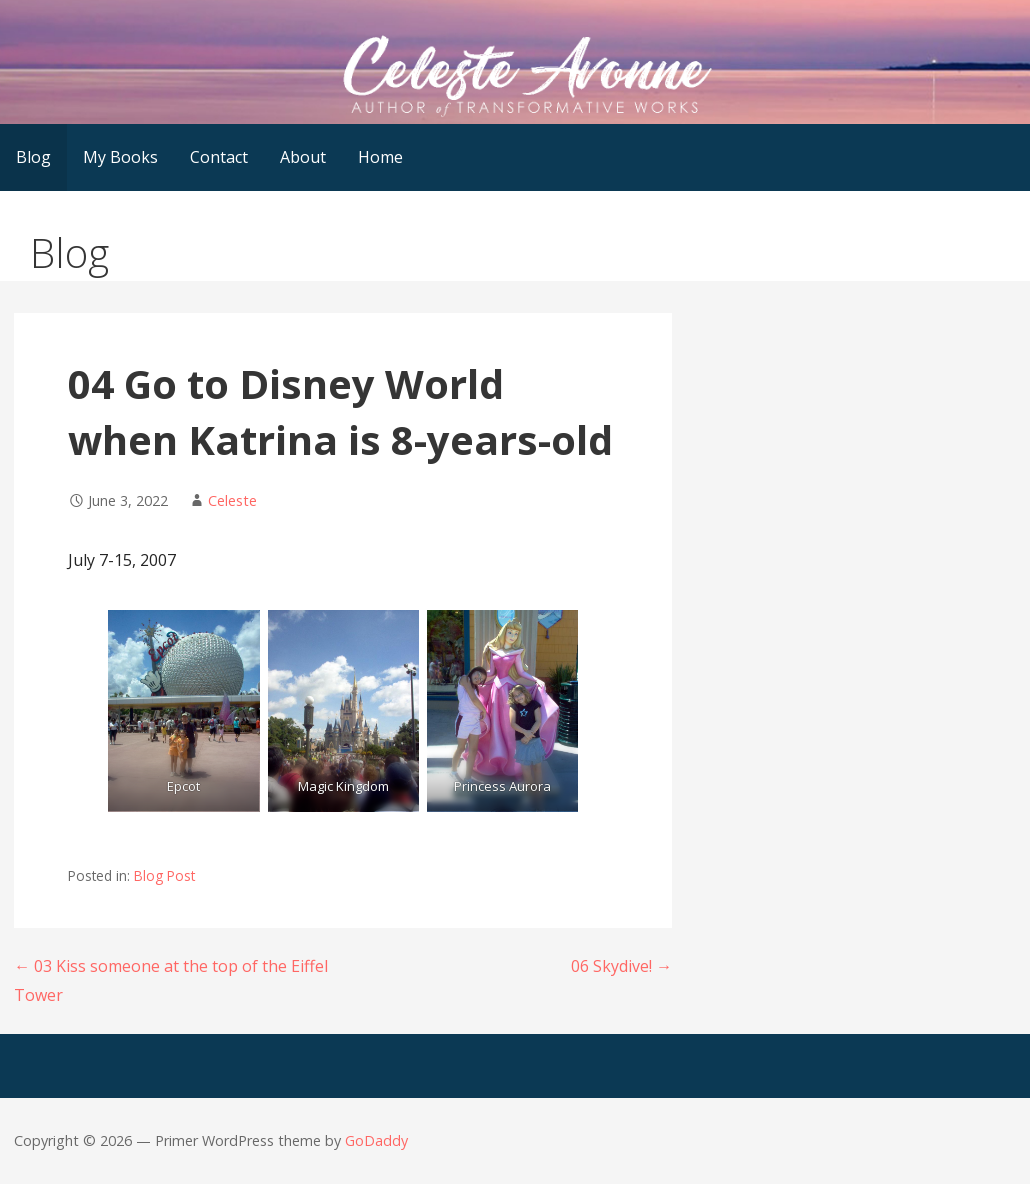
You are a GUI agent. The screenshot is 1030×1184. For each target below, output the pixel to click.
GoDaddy (376, 1140)
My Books (120, 157)
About (303, 157)
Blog (33, 157)
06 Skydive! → (621, 966)
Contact (219, 157)
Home (380, 157)
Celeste (232, 500)
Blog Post (164, 875)
